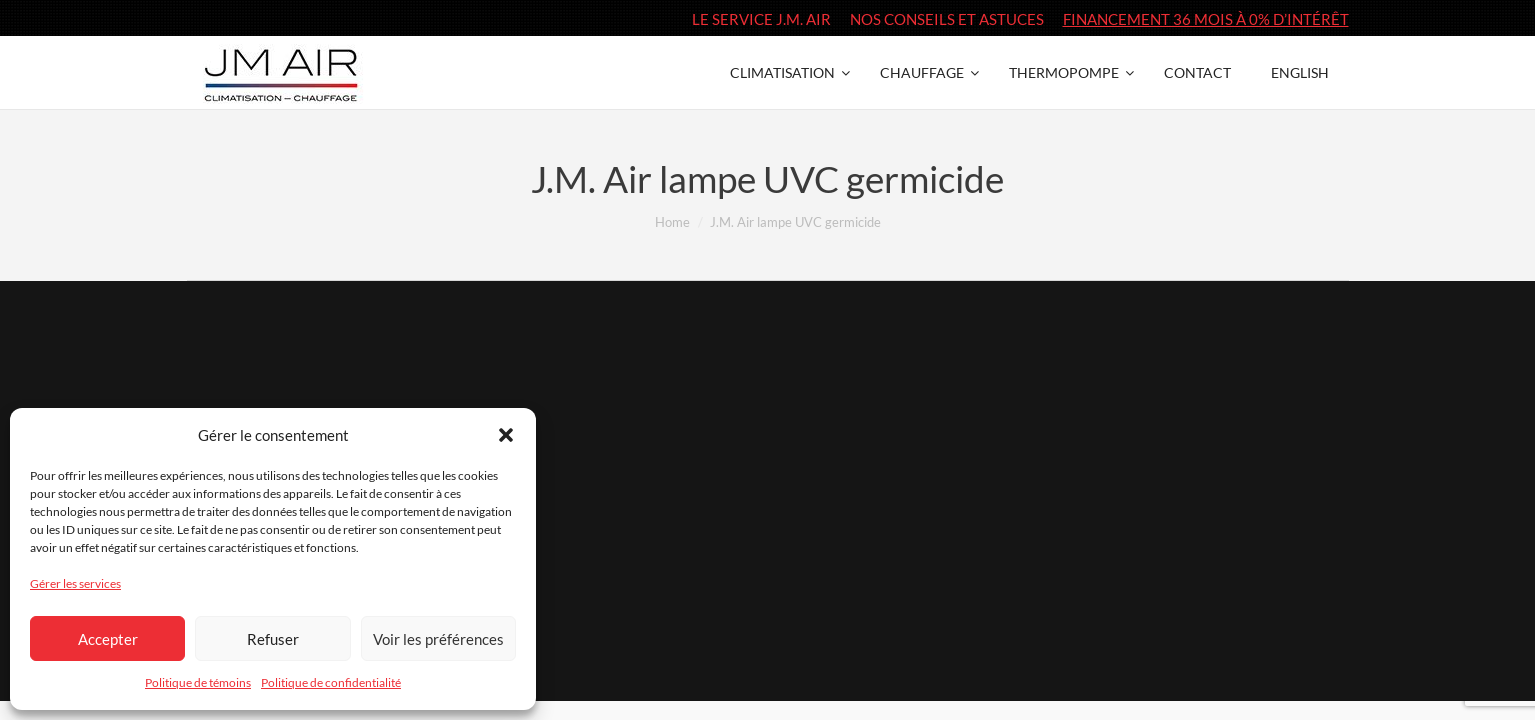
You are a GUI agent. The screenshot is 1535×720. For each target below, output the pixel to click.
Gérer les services (75, 583)
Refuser (273, 639)
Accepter (108, 639)
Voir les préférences (438, 639)
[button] (506, 435)
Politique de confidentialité (331, 682)
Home (672, 222)
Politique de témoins (198, 682)
